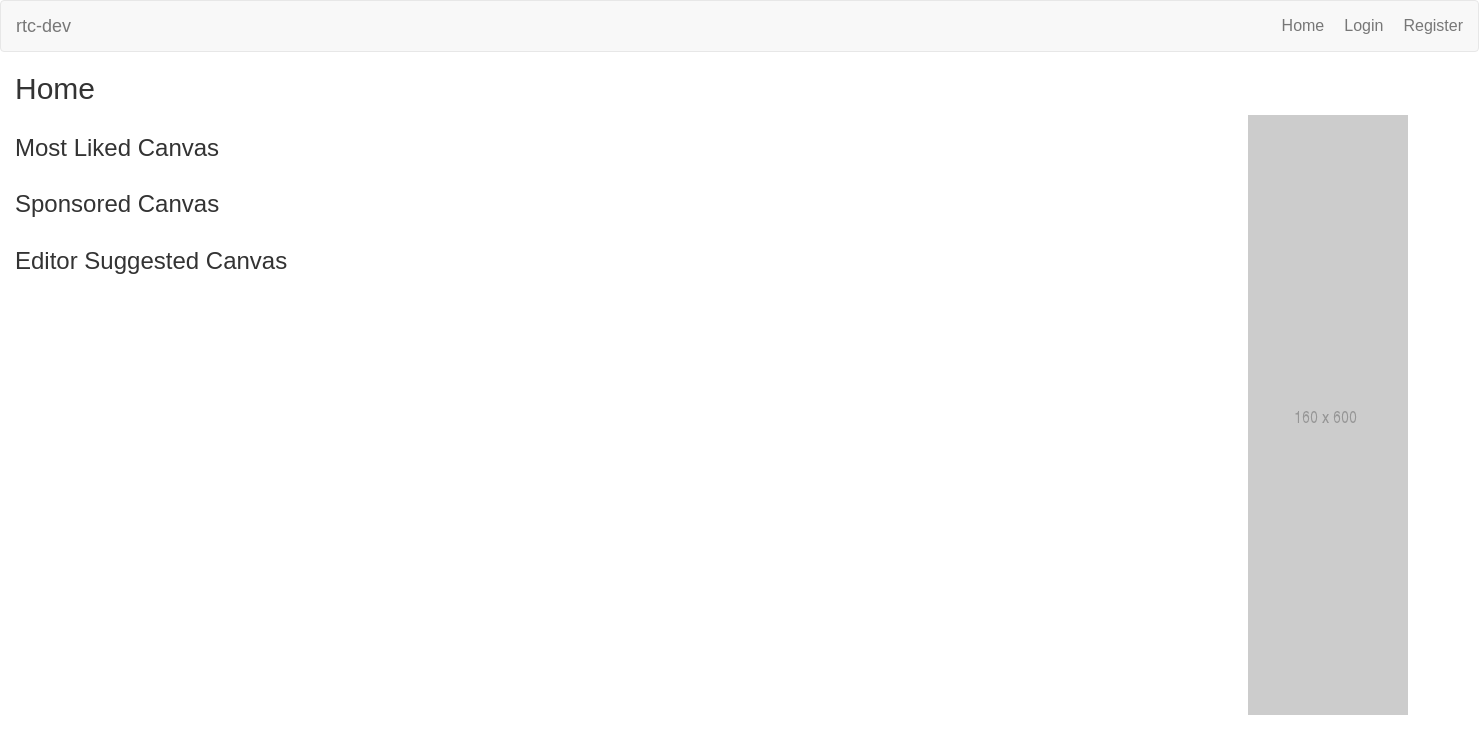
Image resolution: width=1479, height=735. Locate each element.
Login (1363, 25)
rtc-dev (43, 26)
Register (1433, 25)
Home (1303, 25)
